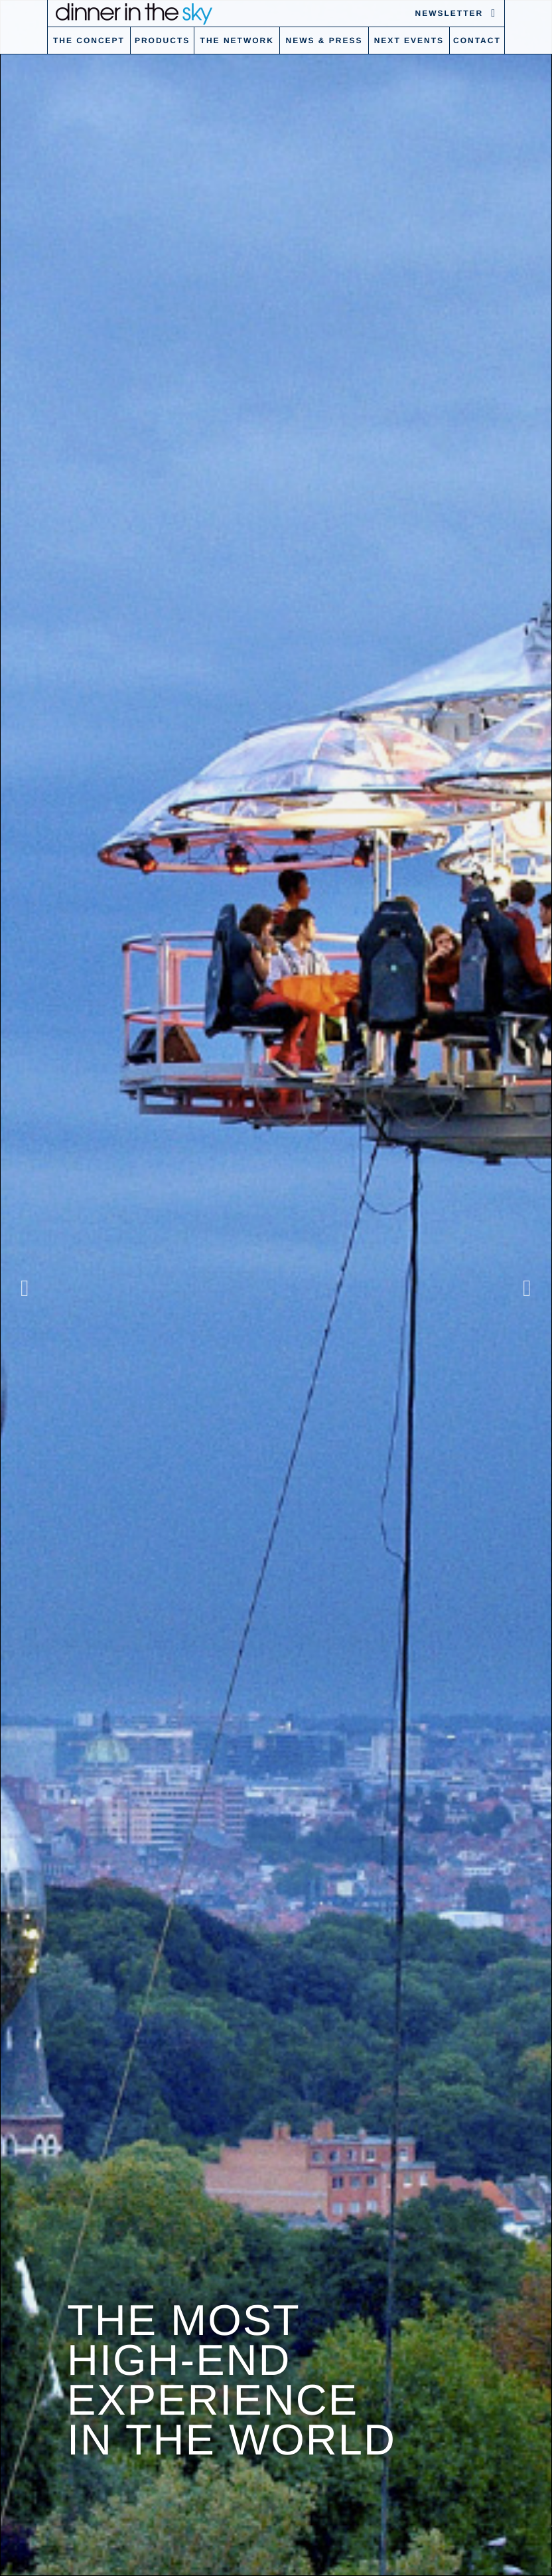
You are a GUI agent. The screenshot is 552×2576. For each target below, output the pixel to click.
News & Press (324, 40)
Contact (477, 40)
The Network (237, 40)
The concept (89, 40)
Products (162, 40)
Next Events (409, 40)
